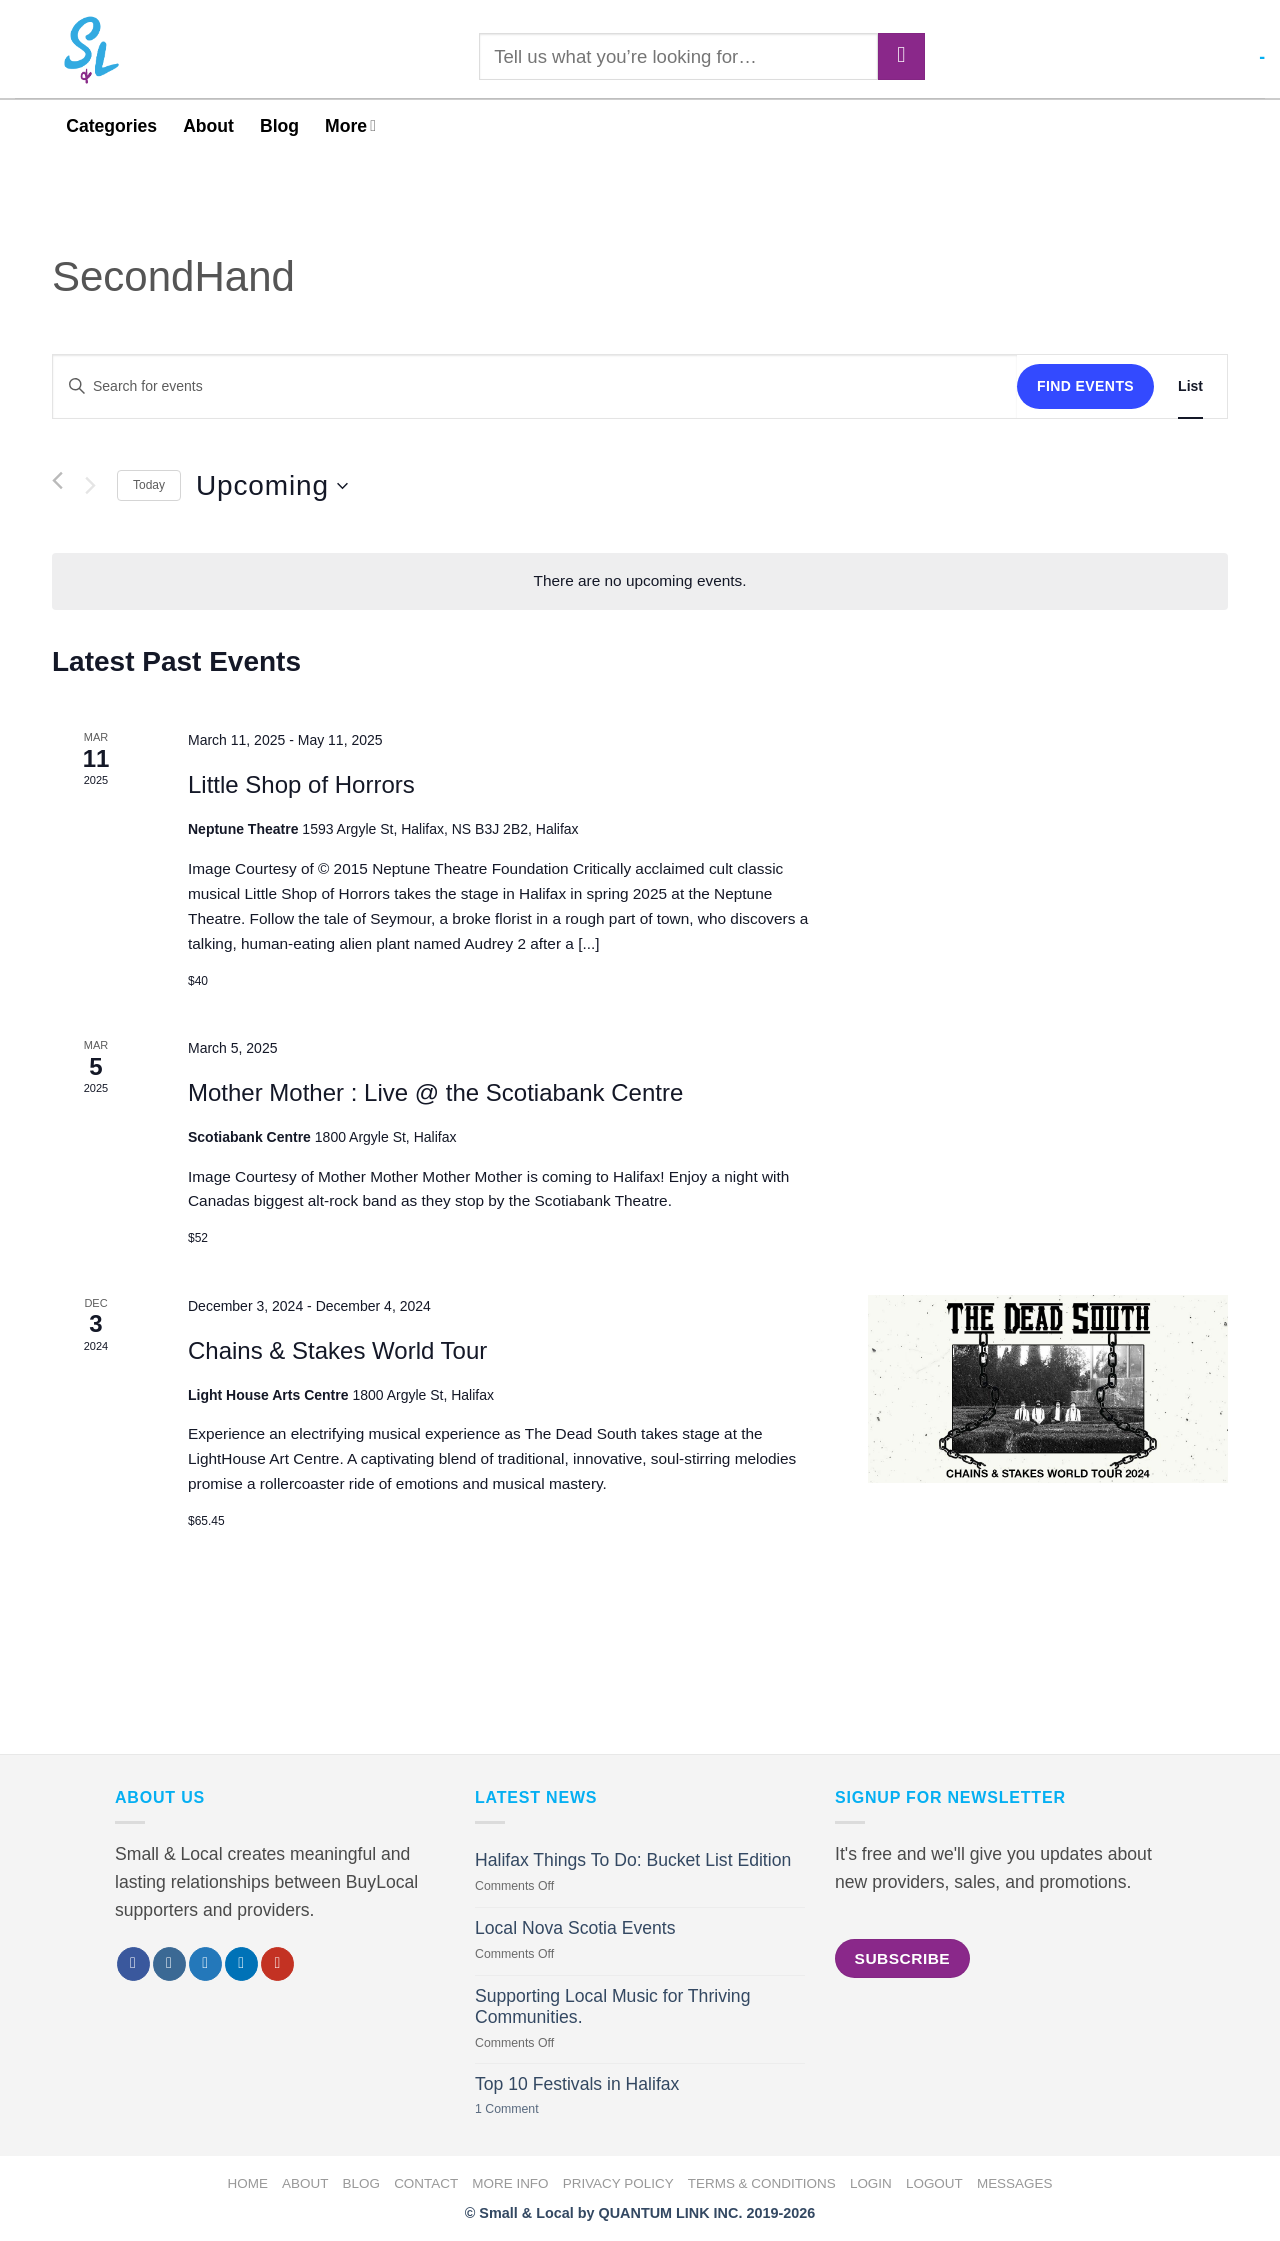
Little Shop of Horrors (301, 784)
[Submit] (901, 56)
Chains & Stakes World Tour (337, 1350)
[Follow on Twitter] (205, 1964)
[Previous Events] (57, 480)
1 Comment (530, 2109)
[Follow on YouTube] (277, 1964)
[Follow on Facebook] (133, 1964)
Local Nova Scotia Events (575, 1928)
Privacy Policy (618, 2183)
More (350, 126)
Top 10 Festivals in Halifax (577, 2084)
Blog (279, 126)
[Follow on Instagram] (169, 1964)
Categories (111, 126)
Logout (934, 2183)
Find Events (1085, 386)
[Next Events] (90, 486)
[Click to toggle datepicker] (272, 486)
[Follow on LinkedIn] (241, 1964)
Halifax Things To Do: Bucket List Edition (633, 1860)
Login (871, 2183)
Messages (1015, 2183)
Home (248, 2183)
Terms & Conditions (762, 2183)
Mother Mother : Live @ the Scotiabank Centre (435, 1092)
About (208, 126)
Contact (426, 2183)
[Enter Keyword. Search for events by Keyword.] (535, 386)
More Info (510, 2183)
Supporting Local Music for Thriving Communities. (612, 2006)
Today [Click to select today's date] (149, 485)
